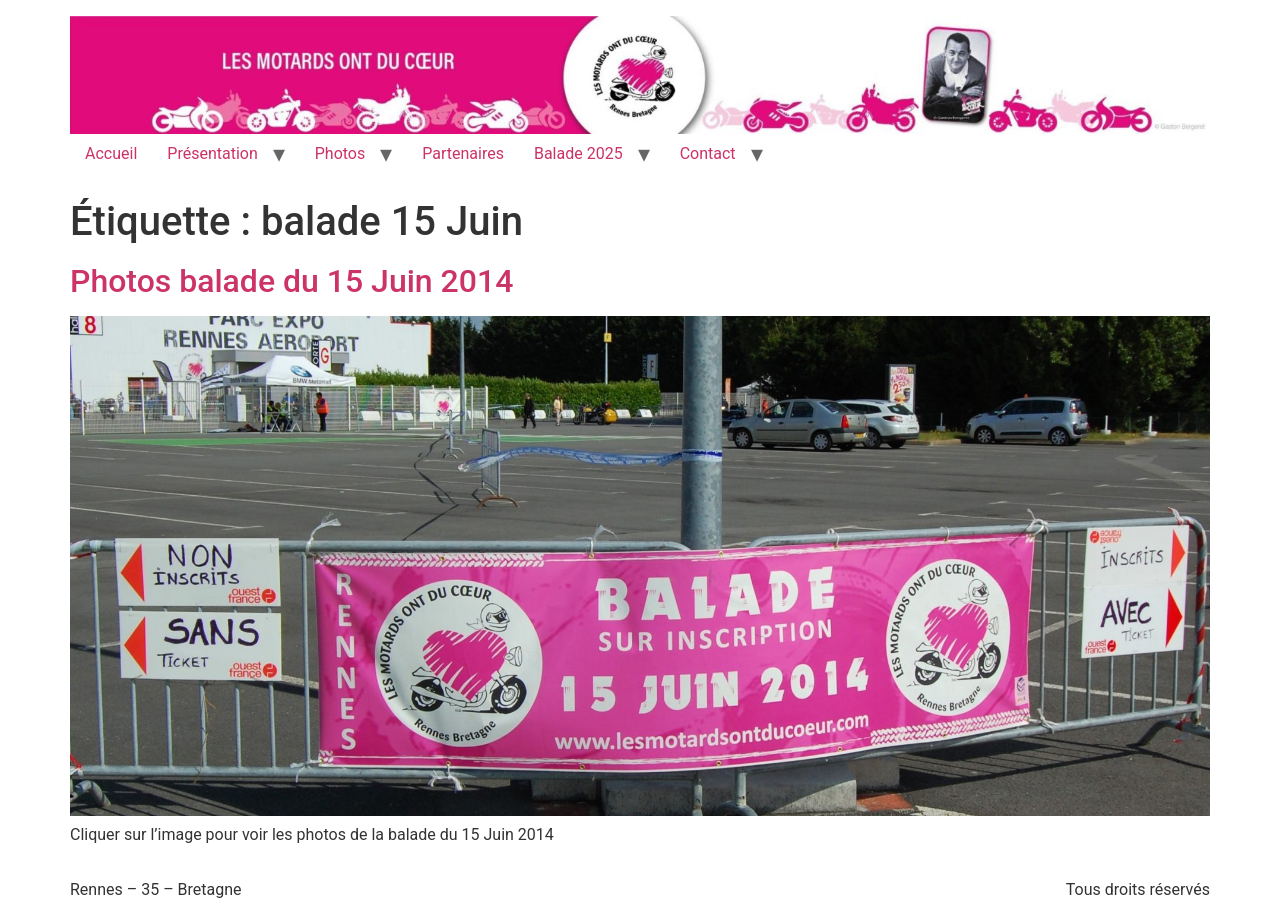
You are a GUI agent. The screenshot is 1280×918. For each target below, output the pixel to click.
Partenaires (463, 153)
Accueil (111, 153)
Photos (340, 153)
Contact (708, 153)
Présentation (212, 153)
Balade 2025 (578, 153)
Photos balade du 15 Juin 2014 (291, 281)
